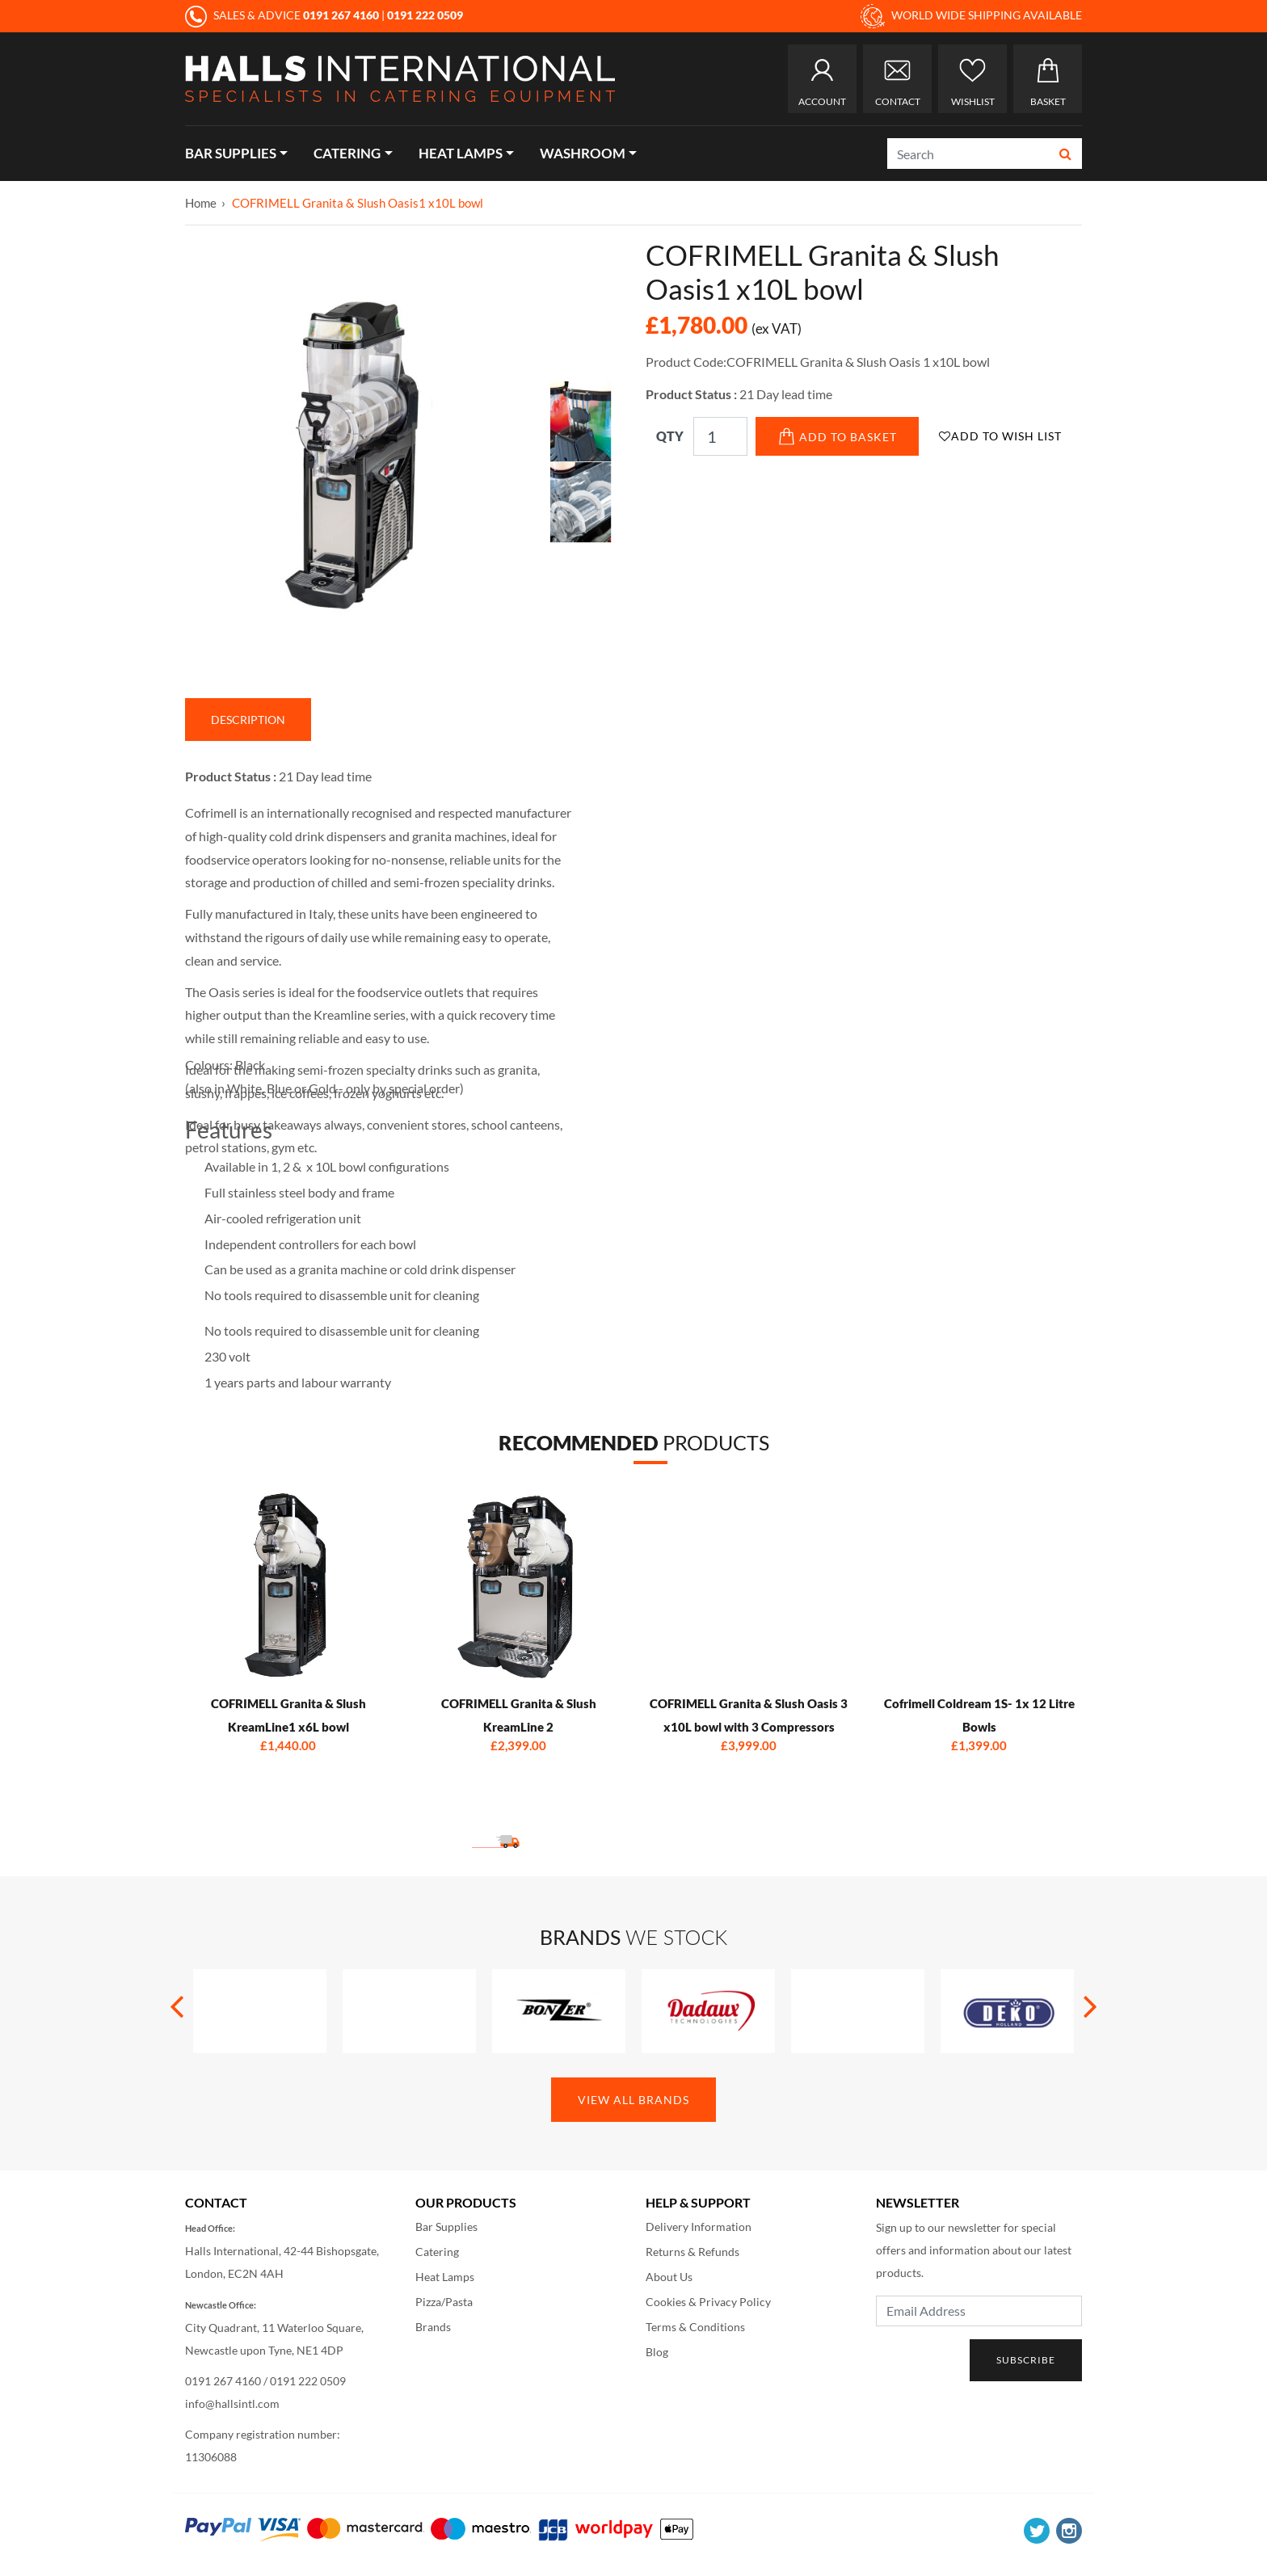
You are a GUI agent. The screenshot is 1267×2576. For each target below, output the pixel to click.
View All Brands (633, 2100)
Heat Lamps (461, 153)
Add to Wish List (1000, 436)
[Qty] (720, 436)
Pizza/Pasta (444, 2302)
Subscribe (1025, 2360)
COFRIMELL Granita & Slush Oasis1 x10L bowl (357, 203)
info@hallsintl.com (232, 2403)
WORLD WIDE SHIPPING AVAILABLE (971, 16)
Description (248, 719)
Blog (657, 2352)
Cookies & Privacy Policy (708, 2302)
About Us (669, 2276)
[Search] (968, 153)
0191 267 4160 (223, 2381)
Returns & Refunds (692, 2251)
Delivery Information (698, 2226)
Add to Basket (837, 436)
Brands (433, 2327)
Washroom (582, 153)
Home (201, 203)
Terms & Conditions (695, 2327)
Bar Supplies (230, 153)
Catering (347, 153)
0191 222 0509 (308, 2381)
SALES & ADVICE (283, 15)
